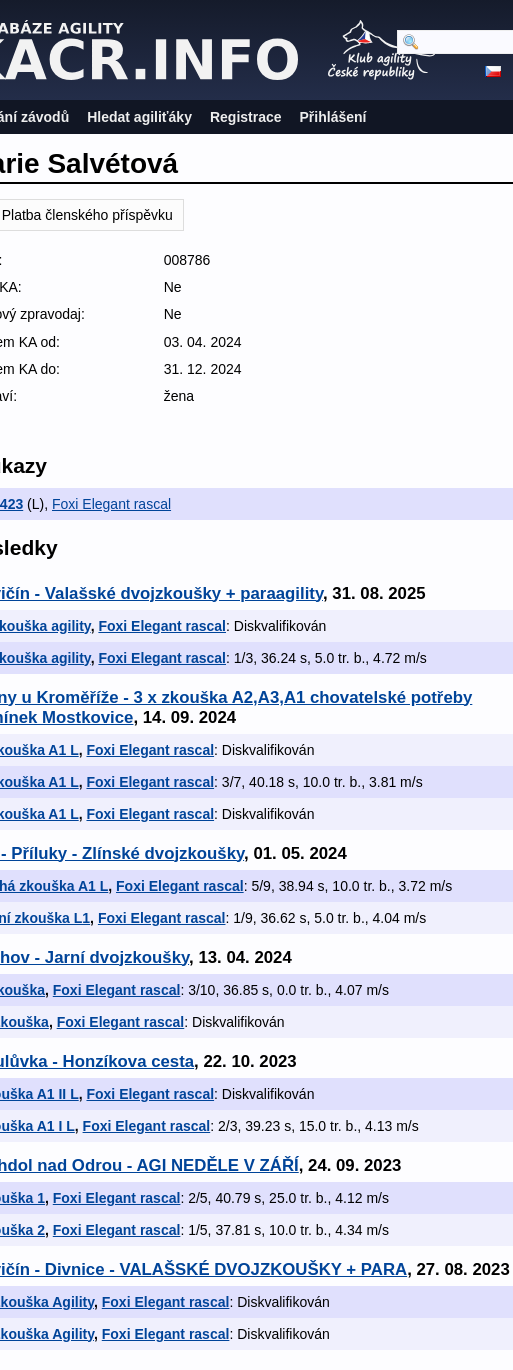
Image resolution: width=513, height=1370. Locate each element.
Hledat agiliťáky (139, 117)
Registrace (246, 117)
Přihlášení (333, 117)
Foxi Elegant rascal (111, 504)
